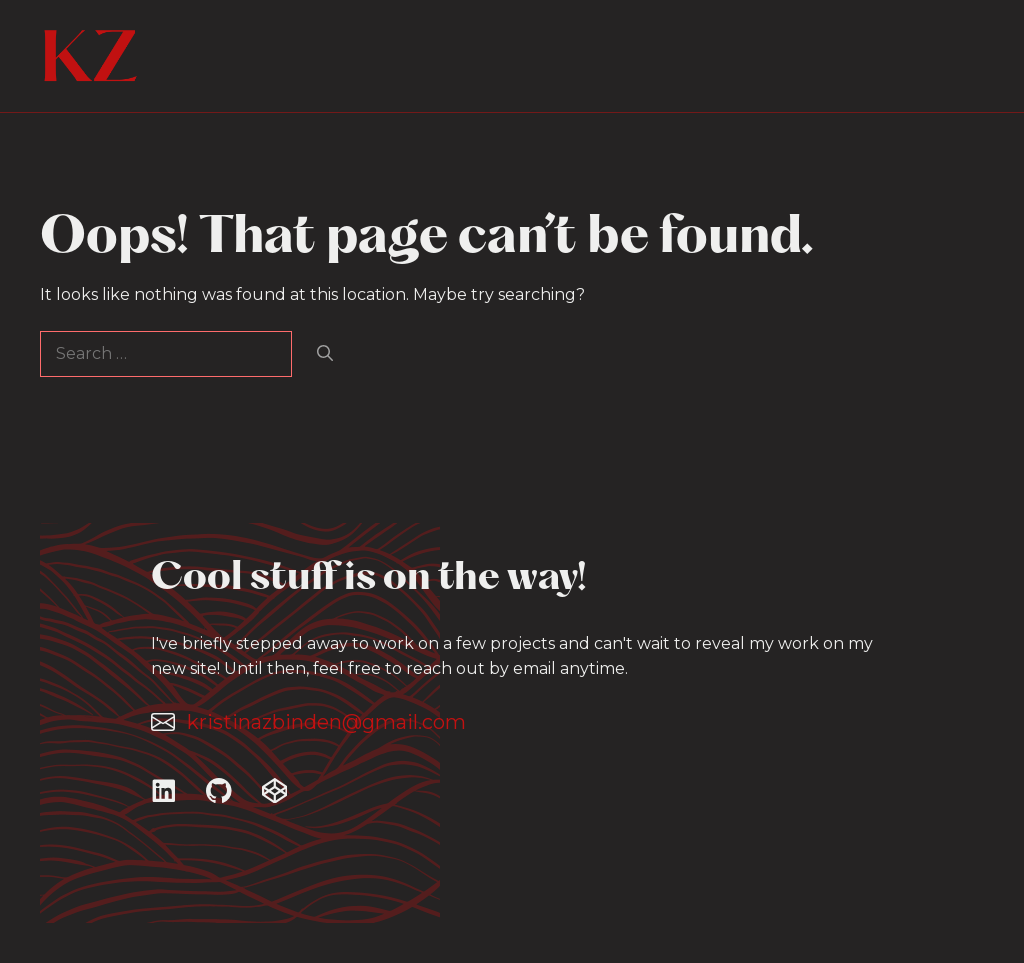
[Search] (325, 354)
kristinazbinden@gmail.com (326, 722)
